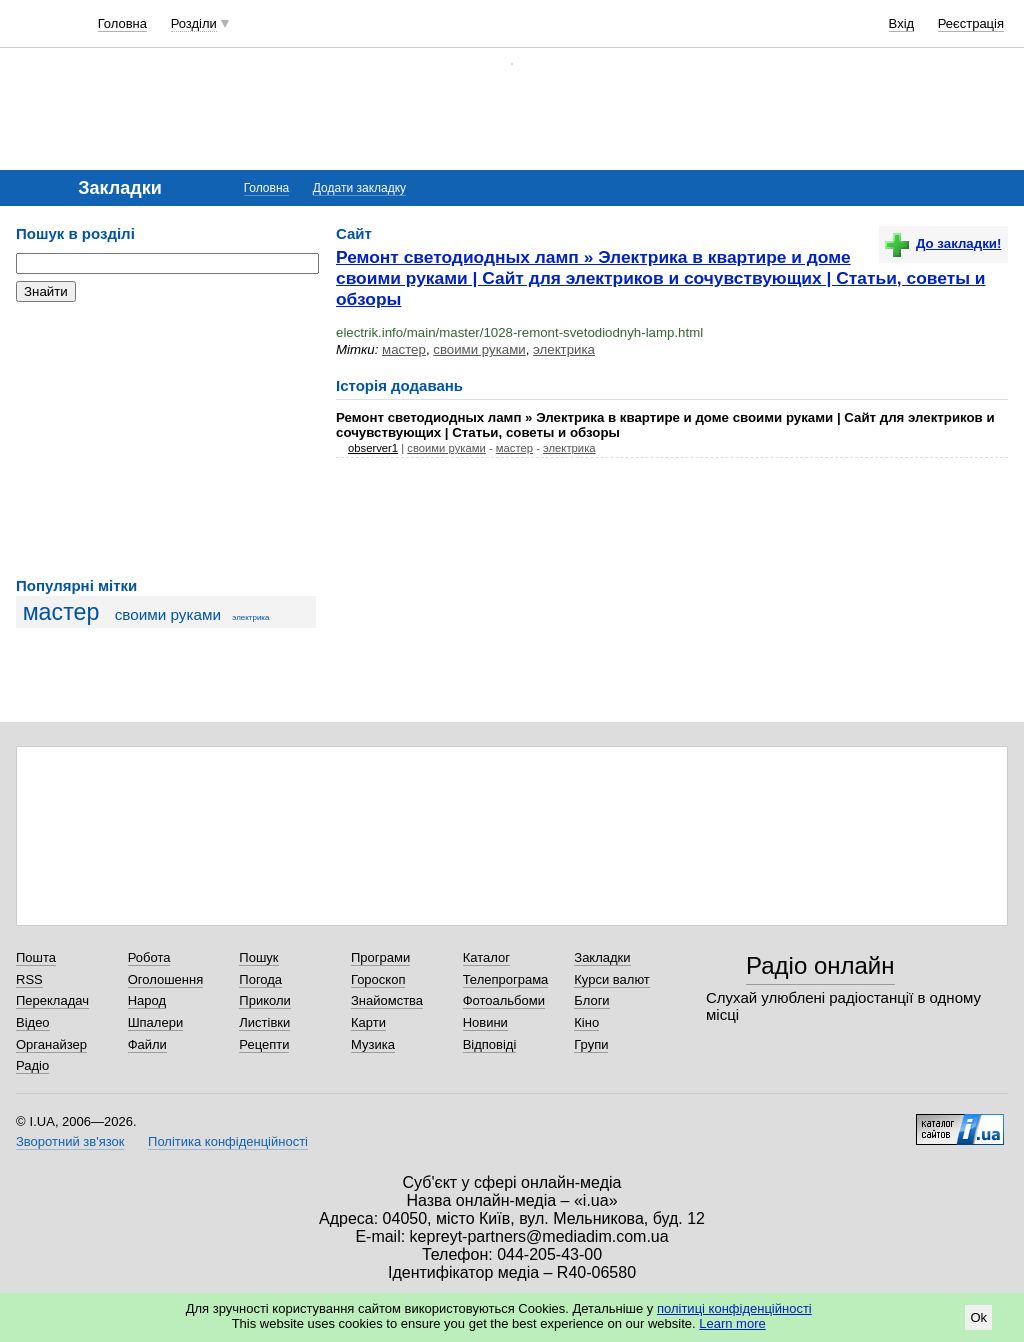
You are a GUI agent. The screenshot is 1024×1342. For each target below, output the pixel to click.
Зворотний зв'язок (70, 1141)
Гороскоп (378, 979)
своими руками (168, 614)
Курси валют (612, 979)
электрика (250, 617)
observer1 (373, 448)
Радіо (32, 1065)
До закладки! (943, 243)
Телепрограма (506, 979)
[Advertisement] (166, 440)
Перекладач (52, 1000)
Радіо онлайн (820, 965)
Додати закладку (359, 188)
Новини (485, 1022)
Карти (368, 1022)
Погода (260, 979)
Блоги (591, 1000)
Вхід (902, 23)
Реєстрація (971, 23)
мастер (61, 612)
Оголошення (166, 979)
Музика (373, 1044)
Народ (147, 1000)
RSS (29, 979)
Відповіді (490, 1044)
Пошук (258, 957)
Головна (122, 23)
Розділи (194, 23)
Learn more (732, 1323)
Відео (33, 1022)
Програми (380, 957)
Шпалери (156, 1022)
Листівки (264, 1022)
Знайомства (387, 1000)
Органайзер (51, 1044)
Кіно (586, 1022)
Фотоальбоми (504, 1000)
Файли (147, 1044)
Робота (149, 957)
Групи (591, 1044)
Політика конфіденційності (228, 1141)
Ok (978, 1317)
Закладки (602, 957)
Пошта (36, 957)
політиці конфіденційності (734, 1308)
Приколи (264, 1000)
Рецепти (264, 1044)
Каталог (486, 957)
